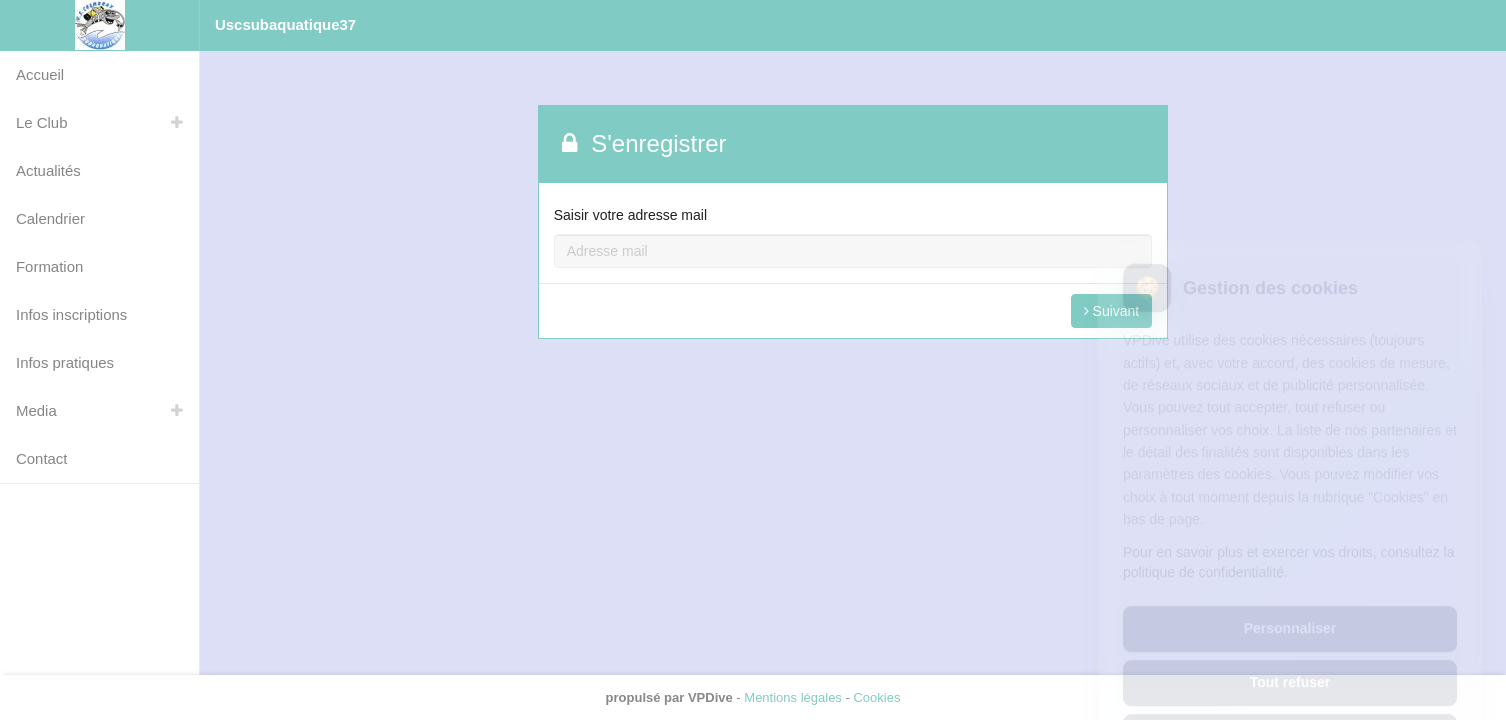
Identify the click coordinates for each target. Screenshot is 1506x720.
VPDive (710, 697)
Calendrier (50, 218)
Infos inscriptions (71, 314)
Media (36, 410)
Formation (49, 266)
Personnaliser (1290, 542)
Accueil (40, 74)
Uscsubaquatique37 (285, 24)
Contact (41, 458)
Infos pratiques (65, 362)
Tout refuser (1290, 596)
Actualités (48, 170)
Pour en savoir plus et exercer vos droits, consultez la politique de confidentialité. (1289, 476)
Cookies (876, 697)
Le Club (42, 122)
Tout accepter (1290, 650)
